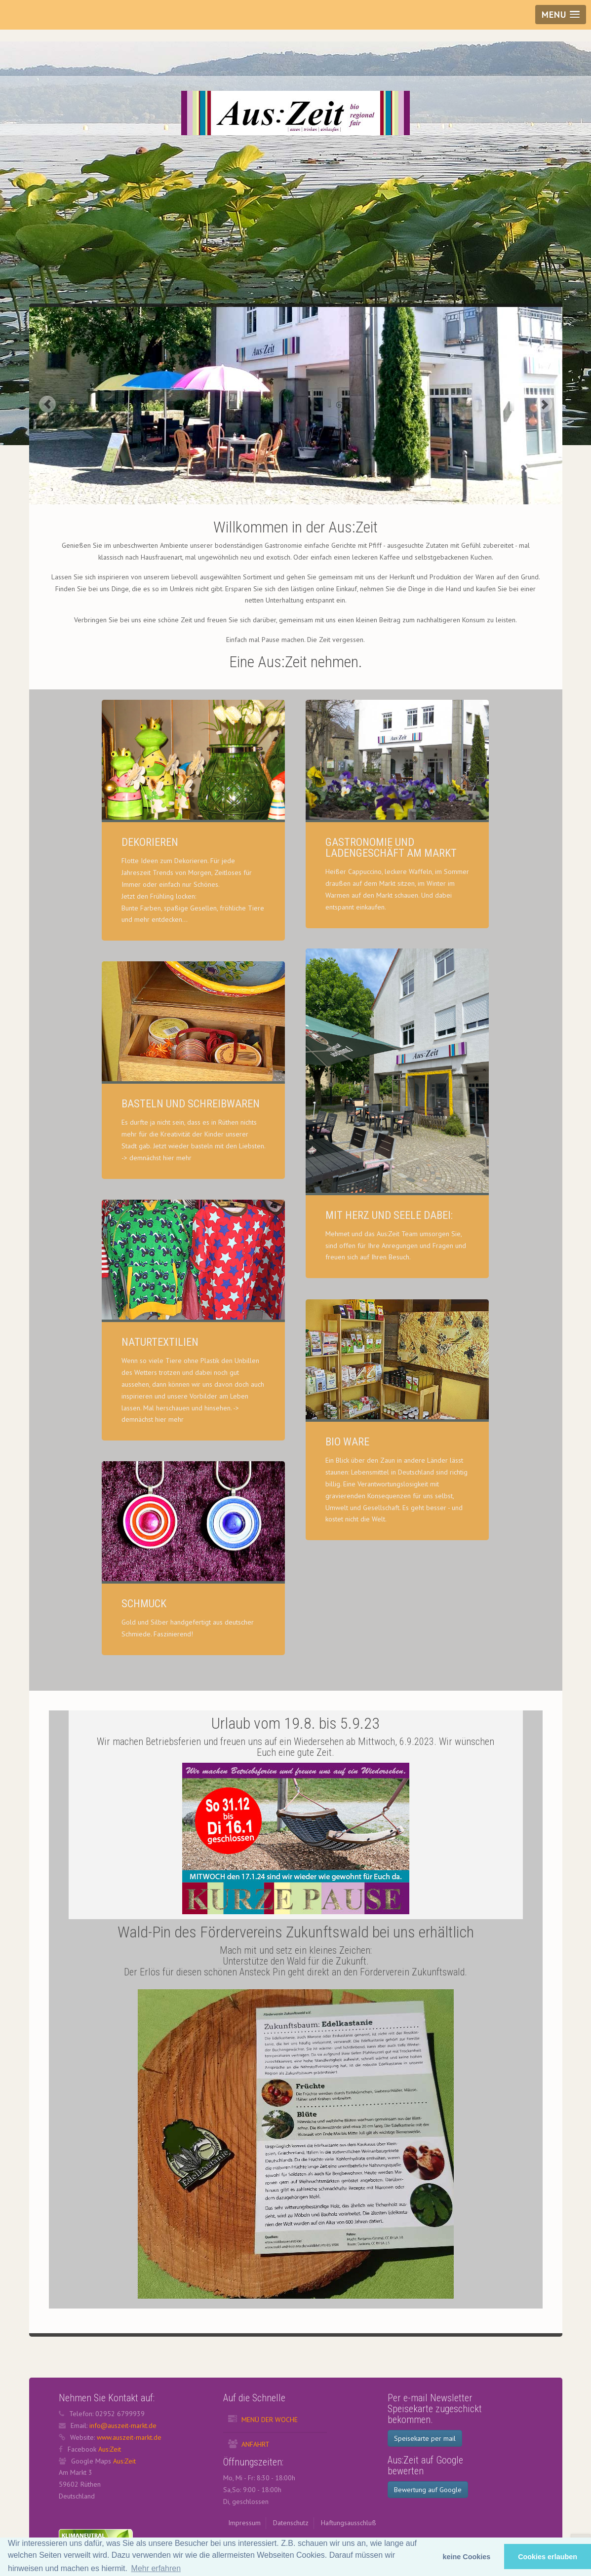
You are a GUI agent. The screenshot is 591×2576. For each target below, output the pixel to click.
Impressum (244, 2522)
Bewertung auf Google (428, 2489)
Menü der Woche (269, 2419)
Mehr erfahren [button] (156, 2568)
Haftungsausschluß (348, 2522)
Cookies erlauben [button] (547, 2557)
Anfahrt (255, 2444)
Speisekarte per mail (425, 2438)
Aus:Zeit (109, 2449)
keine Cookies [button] (467, 2557)
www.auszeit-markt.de (129, 2437)
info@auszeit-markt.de (123, 2425)
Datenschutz (291, 2522)
